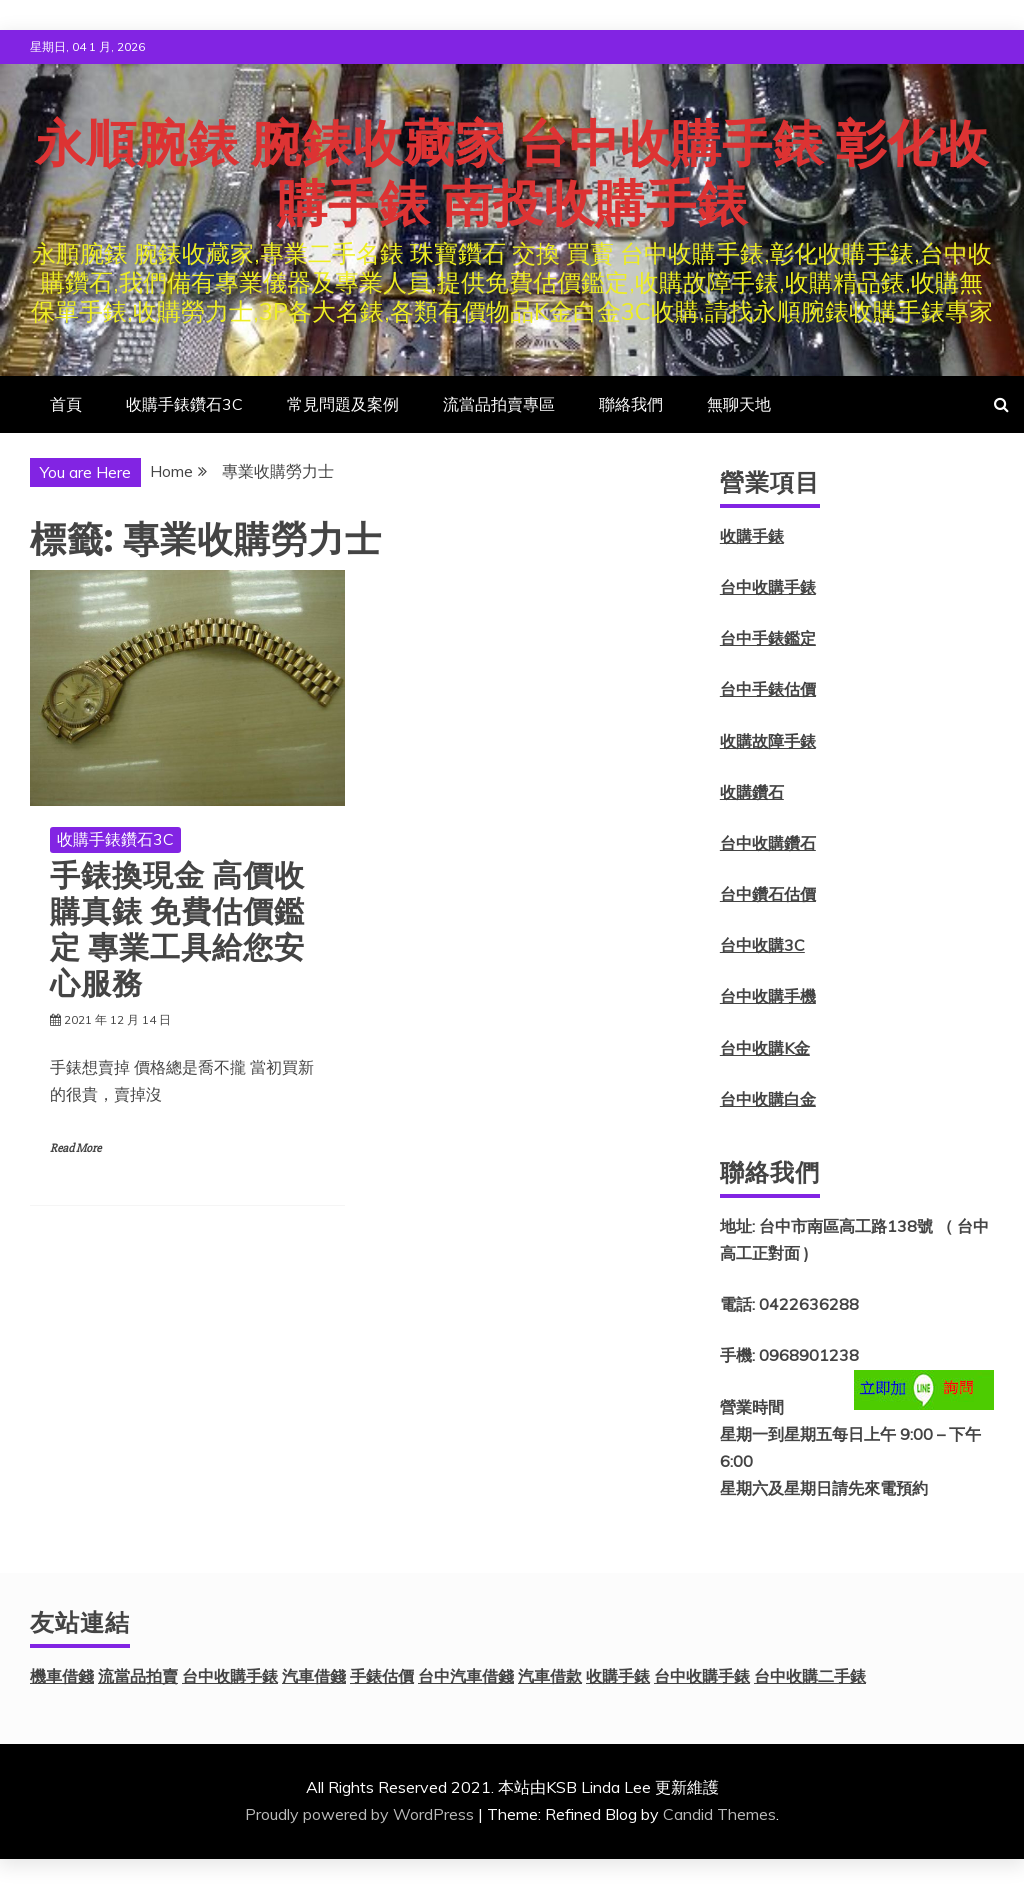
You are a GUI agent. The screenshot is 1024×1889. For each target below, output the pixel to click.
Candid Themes (719, 1814)
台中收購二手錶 (810, 1676)
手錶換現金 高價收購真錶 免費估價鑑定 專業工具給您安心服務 (177, 930)
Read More (75, 1148)
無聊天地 (739, 404)
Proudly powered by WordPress (359, 1814)
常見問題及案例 (343, 404)
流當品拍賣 (138, 1676)
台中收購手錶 (768, 587)
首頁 (66, 404)
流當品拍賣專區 (499, 404)
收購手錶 (752, 536)
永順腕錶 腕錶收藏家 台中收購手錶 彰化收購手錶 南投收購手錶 (512, 174)
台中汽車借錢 (466, 1676)
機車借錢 (62, 1676)
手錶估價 (382, 1676)
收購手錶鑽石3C (184, 404)
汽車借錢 (314, 1676)
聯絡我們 (631, 404)
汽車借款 (550, 1676)
